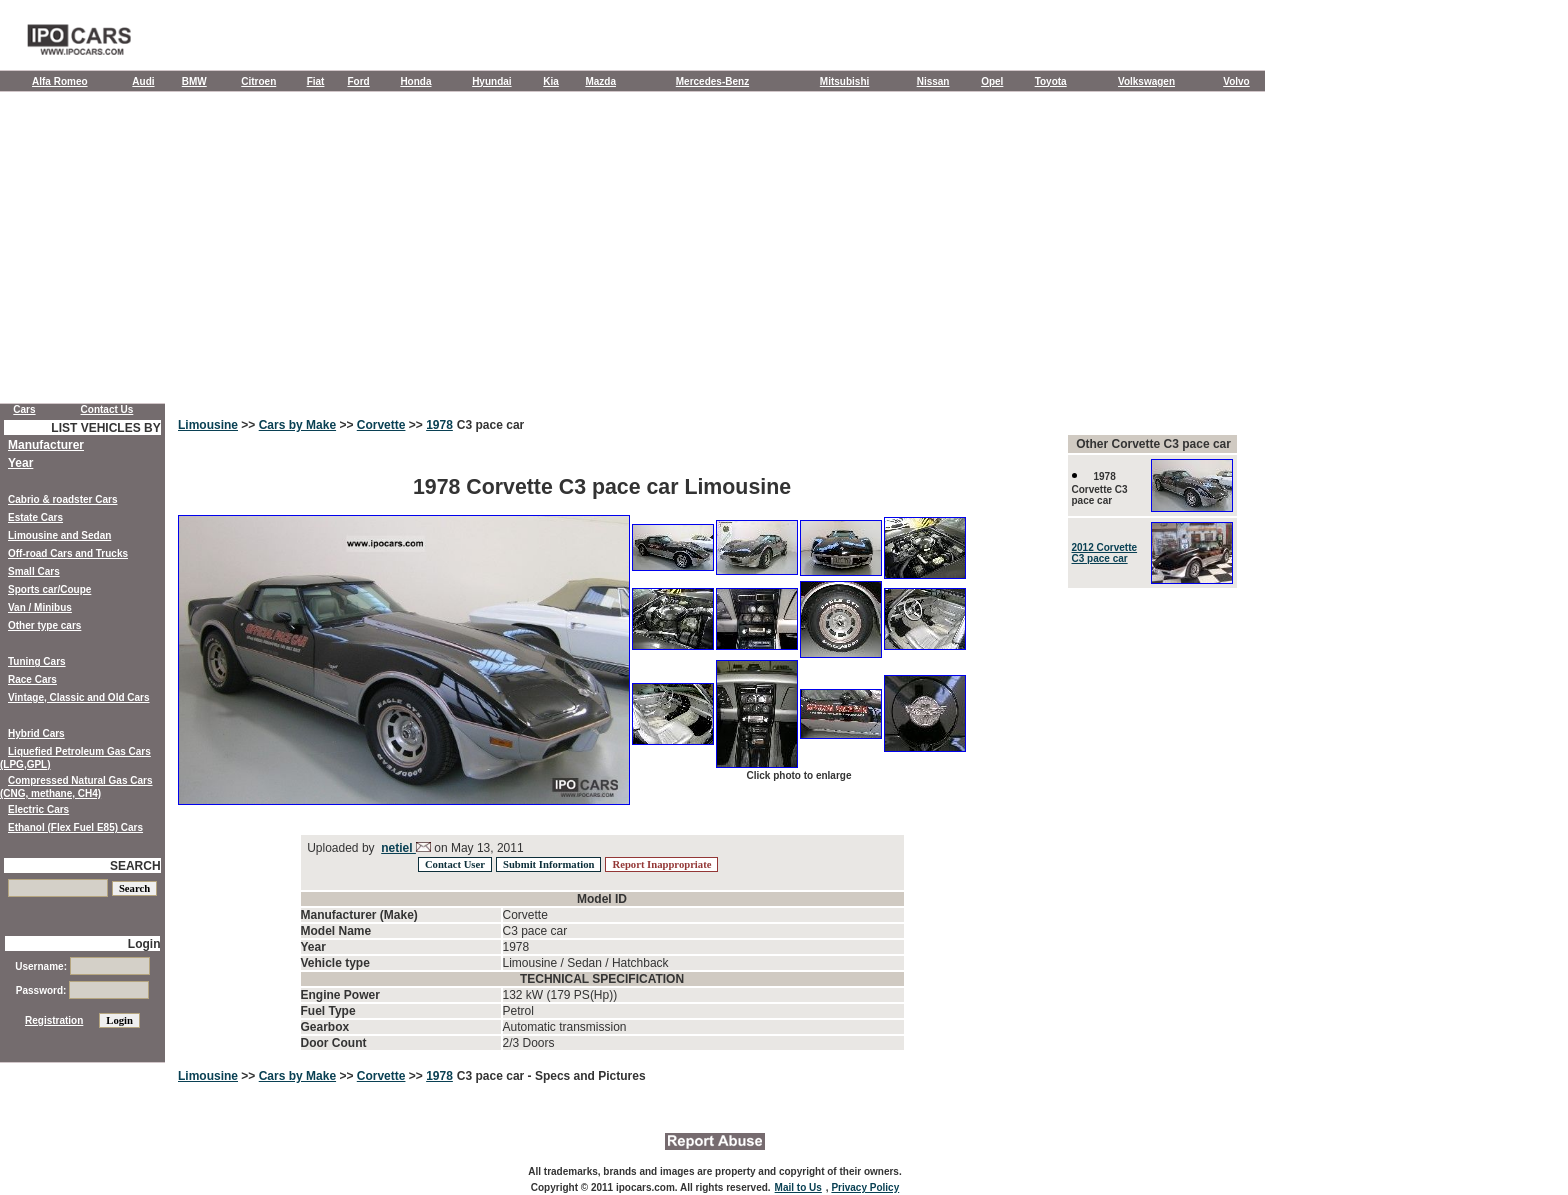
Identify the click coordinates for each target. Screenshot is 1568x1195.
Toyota (1051, 81)
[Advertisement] (633, 252)
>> (248, 425)
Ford (358, 81)
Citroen (258, 81)
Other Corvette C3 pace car (1153, 444)
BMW (194, 81)
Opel (992, 81)
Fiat (316, 81)
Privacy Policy (865, 1187)
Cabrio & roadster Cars (62, 499)
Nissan (933, 81)
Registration (54, 1020)
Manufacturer (46, 445)
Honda (415, 81)
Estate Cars (35, 517)
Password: (82, 990)
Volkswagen (1146, 81)
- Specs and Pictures (587, 1076)
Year (20, 463)
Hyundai (491, 81)
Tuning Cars (37, 661)
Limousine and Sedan (59, 535)
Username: (82, 966)
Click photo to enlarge (798, 775)
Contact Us (107, 409)
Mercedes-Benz (712, 81)
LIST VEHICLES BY (105, 428)
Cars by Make (297, 425)
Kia (551, 81)
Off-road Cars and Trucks (68, 553)
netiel (398, 848)
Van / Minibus (40, 607)
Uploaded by (341, 848)
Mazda (600, 81)
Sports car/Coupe (49, 589)
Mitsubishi (844, 81)
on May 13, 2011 (477, 848)
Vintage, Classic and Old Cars (79, 697)
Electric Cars (38, 809)
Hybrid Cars (36, 733)
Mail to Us (798, 1187)
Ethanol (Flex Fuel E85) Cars (75, 827)
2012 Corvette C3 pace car (1105, 553)
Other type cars (44, 625)
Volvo (1236, 81)
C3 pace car (490, 425)
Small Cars (34, 571)
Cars (24, 409)
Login (144, 944)
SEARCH (135, 866)
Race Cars (32, 679)
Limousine (208, 425)
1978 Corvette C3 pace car (1100, 488)
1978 (439, 425)
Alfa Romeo (60, 81)
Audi (143, 81)
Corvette (381, 425)
